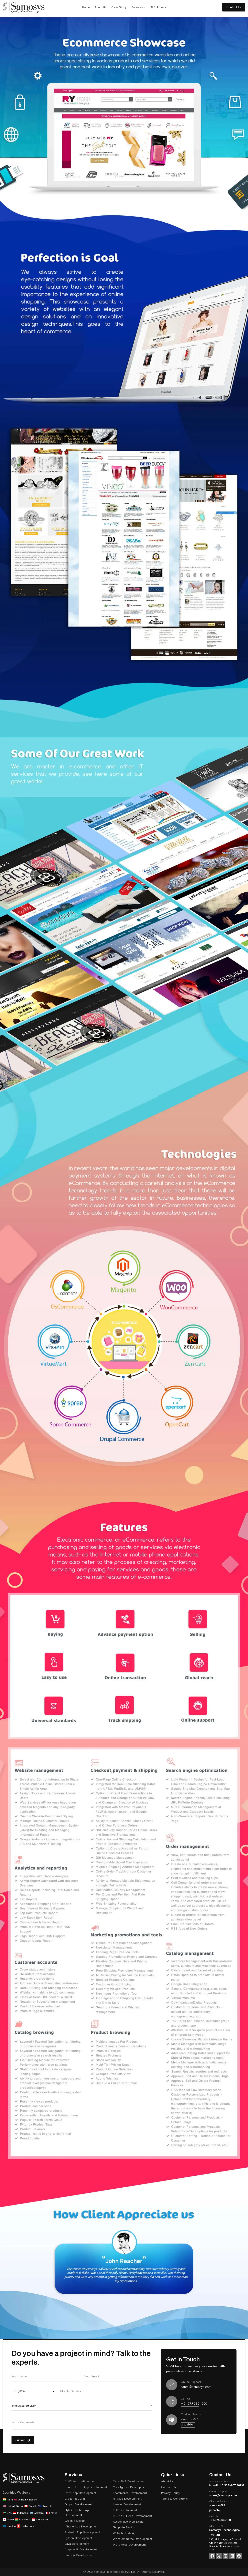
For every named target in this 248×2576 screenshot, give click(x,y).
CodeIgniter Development (130, 2487)
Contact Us (168, 2487)
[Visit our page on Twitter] (219, 2556)
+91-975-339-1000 (194, 2403)
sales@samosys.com (196, 2387)
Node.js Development (79, 2555)
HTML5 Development (127, 2498)
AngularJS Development (81, 2549)
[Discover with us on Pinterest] (239, 2556)
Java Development (77, 2543)
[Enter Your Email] (118, 2376)
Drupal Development (78, 2504)
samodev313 (190, 2419)
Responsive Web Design (129, 2521)
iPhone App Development (81, 2526)
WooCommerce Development (132, 2538)
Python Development (78, 2538)
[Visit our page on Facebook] (212, 2556)
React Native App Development (86, 2487)
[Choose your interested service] (82, 2406)
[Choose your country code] (33, 2391)
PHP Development (125, 2510)
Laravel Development (127, 2504)
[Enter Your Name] (45, 2376)
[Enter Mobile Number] (106, 2391)
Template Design (124, 2527)
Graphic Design (75, 2520)
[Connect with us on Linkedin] (232, 2556)
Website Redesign (125, 2533)
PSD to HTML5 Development (132, 2516)
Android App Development (82, 2532)
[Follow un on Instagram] (225, 2556)
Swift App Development (80, 2493)
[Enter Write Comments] (82, 2422)
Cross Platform (75, 2498)
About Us (167, 2481)
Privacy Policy (170, 2493)
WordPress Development (129, 2544)
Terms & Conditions (174, 2498)
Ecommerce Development (130, 2493)
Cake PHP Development (129, 2481)
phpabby (187, 2424)
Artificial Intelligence (79, 2481)
